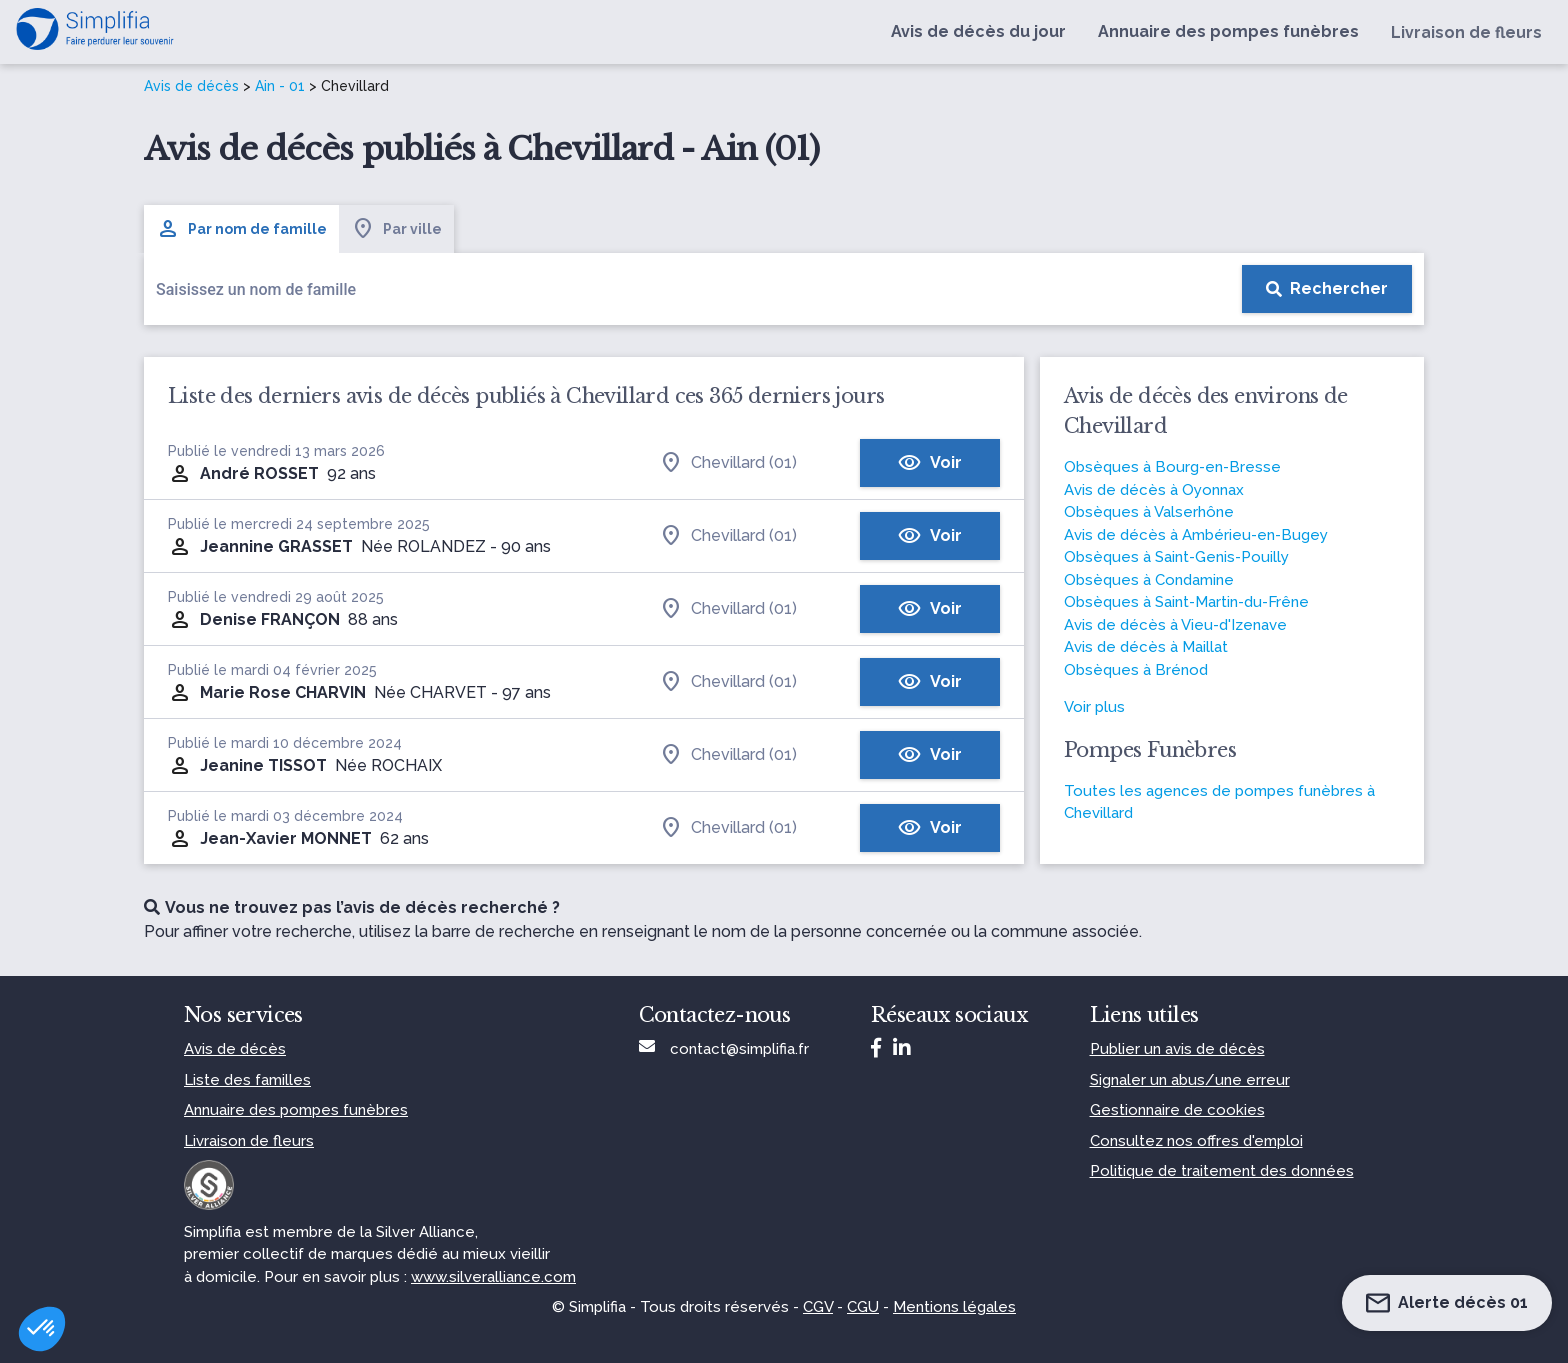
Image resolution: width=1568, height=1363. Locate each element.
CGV (818, 1307)
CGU (863, 1307)
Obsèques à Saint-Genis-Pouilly (1176, 557)
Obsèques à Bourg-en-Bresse (1172, 467)
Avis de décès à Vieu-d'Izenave (1175, 625)
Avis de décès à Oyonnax (1154, 490)
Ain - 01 (280, 86)
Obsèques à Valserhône (1149, 512)
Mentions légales (954, 1307)
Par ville (396, 229)
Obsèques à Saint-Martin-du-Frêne (1186, 602)
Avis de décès (191, 86)
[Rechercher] (1327, 289)
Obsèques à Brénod (1136, 670)
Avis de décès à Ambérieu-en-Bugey (1196, 535)
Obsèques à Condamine (1149, 580)
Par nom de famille (241, 229)
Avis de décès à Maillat (1146, 647)
